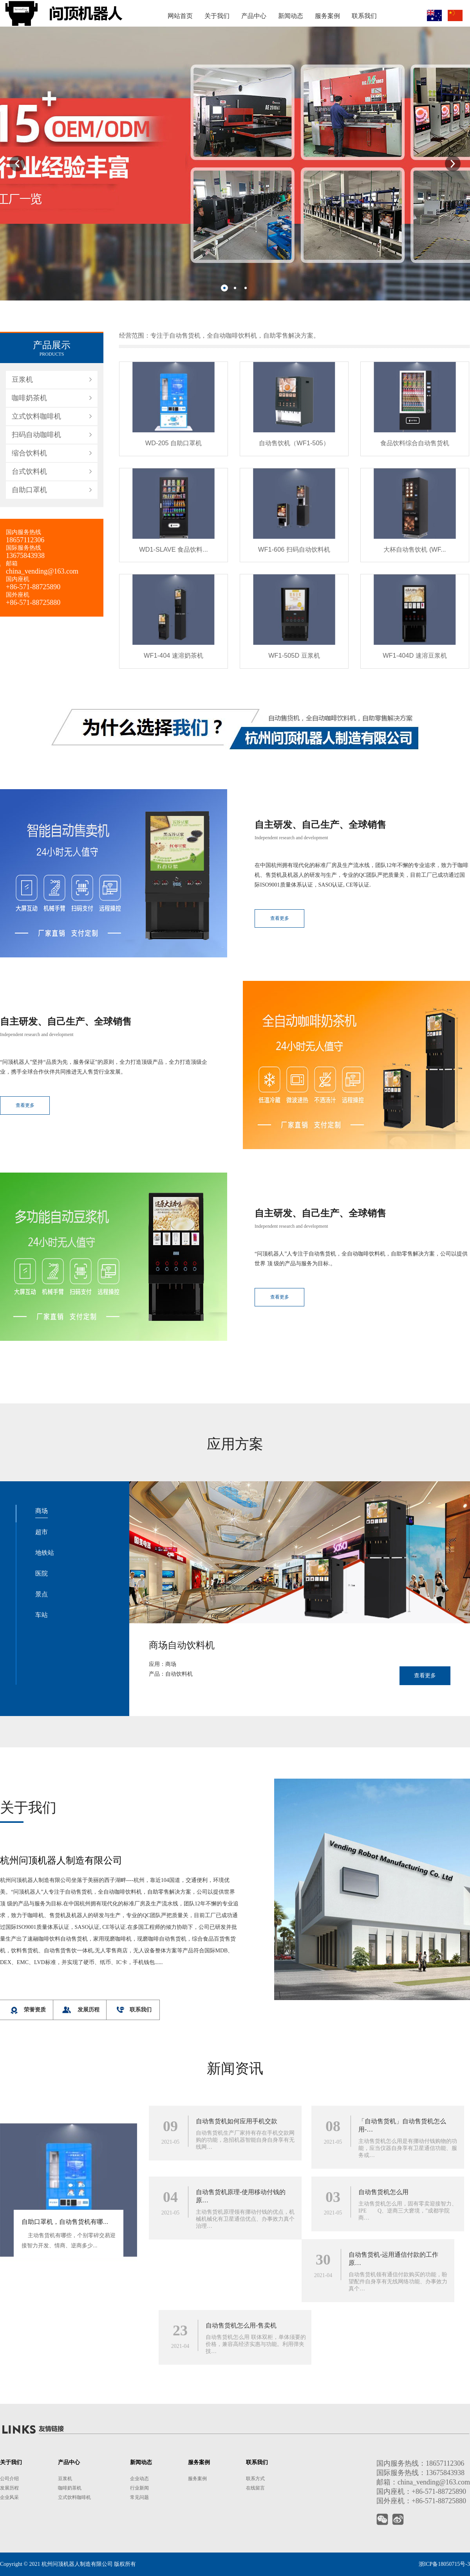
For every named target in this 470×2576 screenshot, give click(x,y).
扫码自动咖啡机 (36, 725)
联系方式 (255, 2478)
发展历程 (9, 2488)
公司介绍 (9, 2478)
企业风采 (9, 2497)
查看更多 (236, 1105)
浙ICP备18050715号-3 (444, 2564)
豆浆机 (22, 670)
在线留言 (255, 2488)
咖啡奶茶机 (29, 688)
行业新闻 (139, 2488)
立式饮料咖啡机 (36, 707)
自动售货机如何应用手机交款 (236, 2387)
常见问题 (139, 2497)
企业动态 (139, 2478)
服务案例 (197, 2478)
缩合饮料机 (29, 743)
